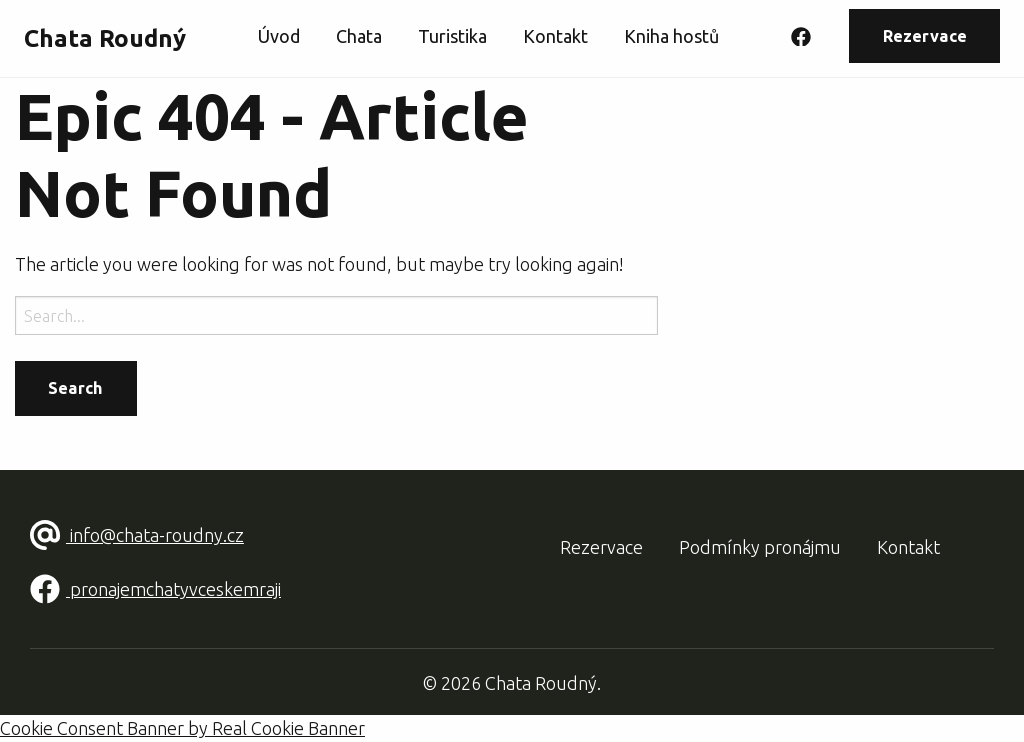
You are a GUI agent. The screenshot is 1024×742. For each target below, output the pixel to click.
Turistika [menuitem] (452, 36)
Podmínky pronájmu (760, 547)
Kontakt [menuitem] (555, 36)
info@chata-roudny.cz (137, 535)
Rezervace (925, 36)
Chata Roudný (105, 38)
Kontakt (908, 547)
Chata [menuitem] (359, 36)
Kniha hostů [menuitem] (671, 36)
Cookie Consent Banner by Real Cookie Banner (182, 728)
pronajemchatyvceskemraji (155, 589)
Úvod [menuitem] (279, 36)
